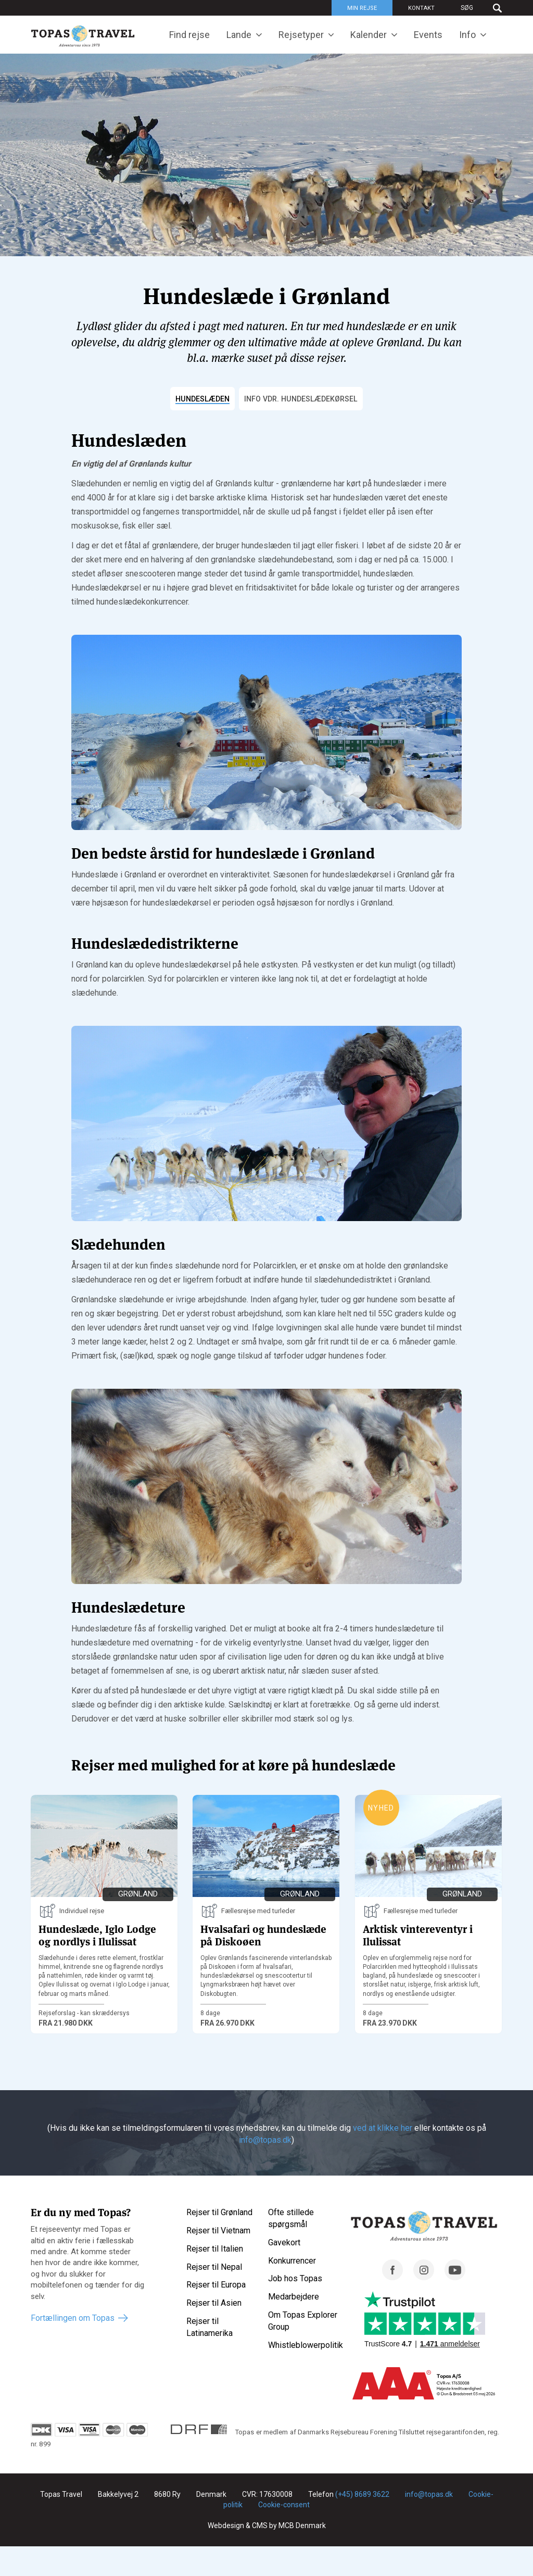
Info (467, 34)
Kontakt (421, 8)
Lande (238, 34)
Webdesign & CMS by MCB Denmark (267, 2526)
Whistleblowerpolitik (305, 2346)
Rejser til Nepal (214, 2267)
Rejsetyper (301, 34)
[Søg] (476, 8)
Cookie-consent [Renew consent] (284, 2505)
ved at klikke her (382, 2129)
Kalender (368, 34)
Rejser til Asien (214, 2303)
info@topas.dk (265, 2140)
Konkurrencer (292, 2261)
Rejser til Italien (214, 2249)
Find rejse (189, 34)
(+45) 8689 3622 (362, 2495)
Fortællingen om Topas (73, 2318)
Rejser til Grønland (219, 2213)
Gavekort (284, 2243)
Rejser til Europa (216, 2286)
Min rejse (362, 8)
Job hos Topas (295, 2279)
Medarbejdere (293, 2297)
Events (428, 34)
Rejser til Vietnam (218, 2231)
